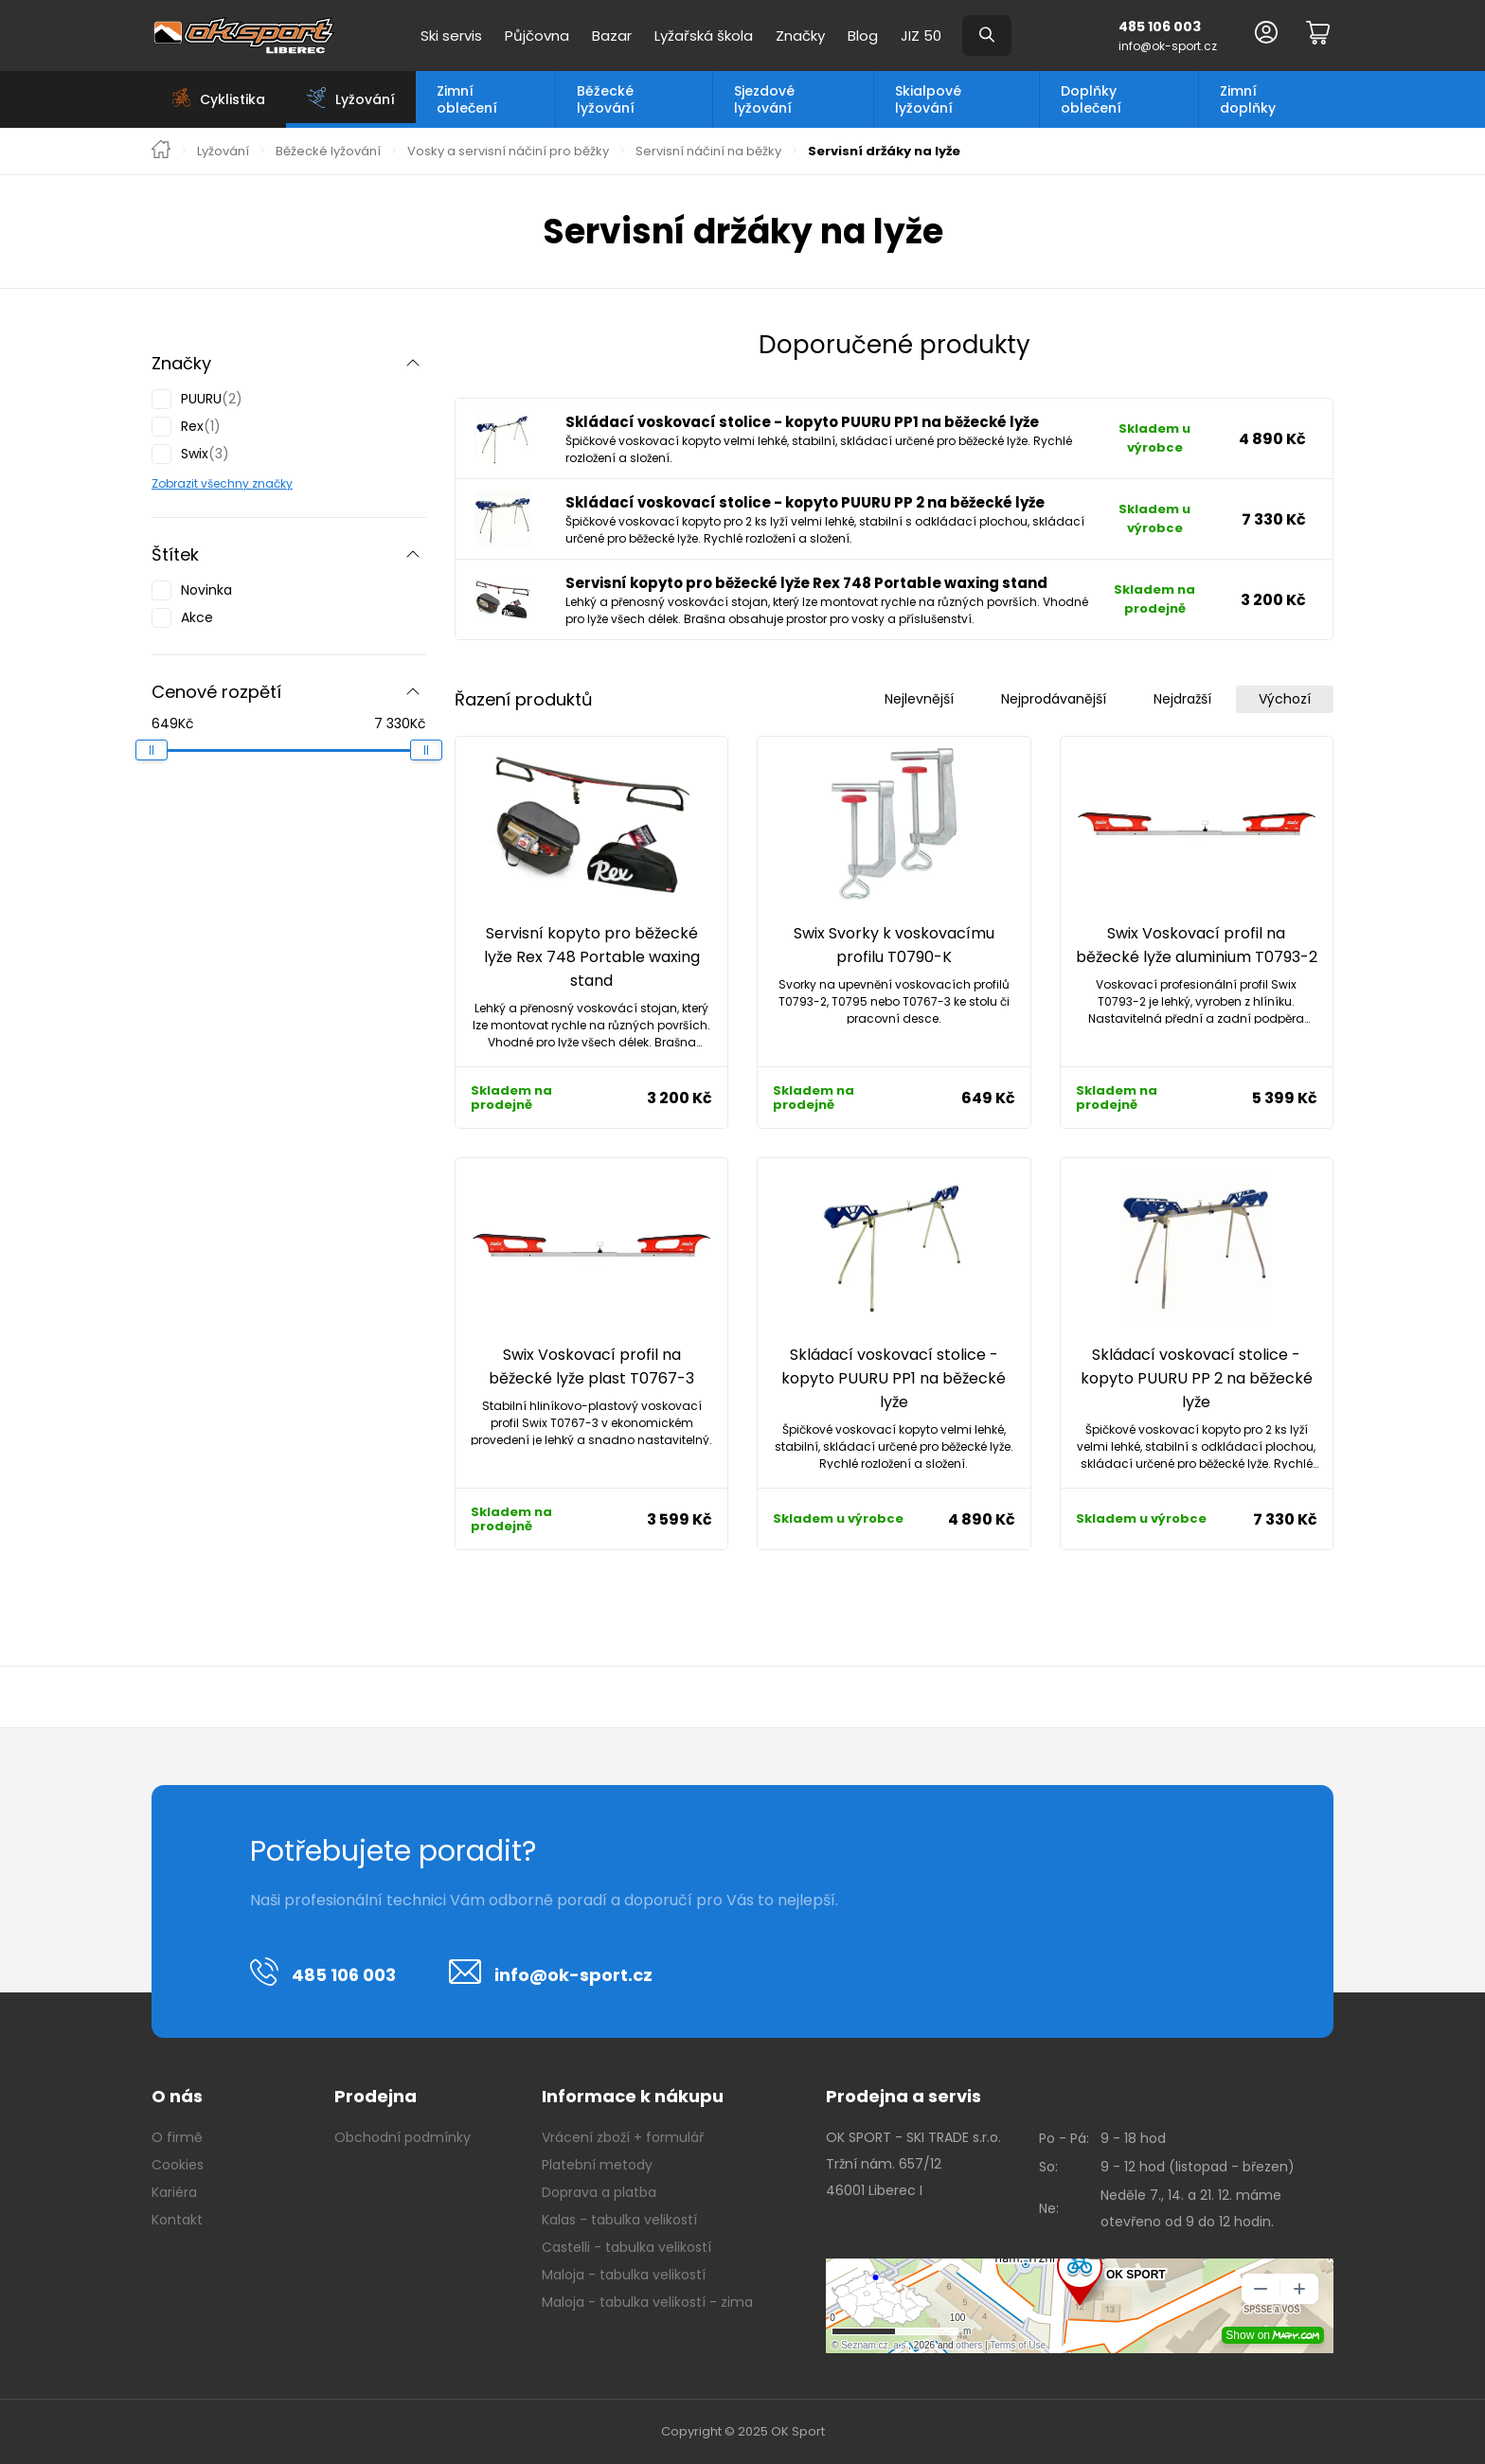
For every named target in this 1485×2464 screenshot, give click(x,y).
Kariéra (174, 2192)
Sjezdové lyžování (764, 99)
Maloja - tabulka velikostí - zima (647, 2302)
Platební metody (597, 2164)
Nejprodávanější (1053, 698)
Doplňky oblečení (1091, 99)
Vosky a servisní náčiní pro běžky (508, 151)
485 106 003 (1159, 26)
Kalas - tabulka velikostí (619, 2219)
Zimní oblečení (467, 99)
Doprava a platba (599, 2192)
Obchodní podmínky (402, 2137)
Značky (800, 35)
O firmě (177, 2137)
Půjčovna (537, 35)
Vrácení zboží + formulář (623, 2137)
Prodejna (375, 2096)
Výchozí (1285, 698)
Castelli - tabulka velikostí (626, 2247)
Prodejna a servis (903, 2096)
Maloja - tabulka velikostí (624, 2274)
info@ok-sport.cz (1167, 46)
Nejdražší (1182, 698)
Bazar (612, 35)
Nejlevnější (919, 698)
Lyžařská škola (703, 35)
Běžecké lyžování (606, 99)
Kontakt (177, 2219)
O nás (177, 2096)
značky (271, 483)
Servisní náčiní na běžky (708, 151)
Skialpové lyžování (928, 99)
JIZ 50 (921, 35)
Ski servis (451, 35)
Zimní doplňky (1248, 99)
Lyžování (223, 151)
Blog (863, 35)
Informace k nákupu (633, 2096)
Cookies (178, 2164)
